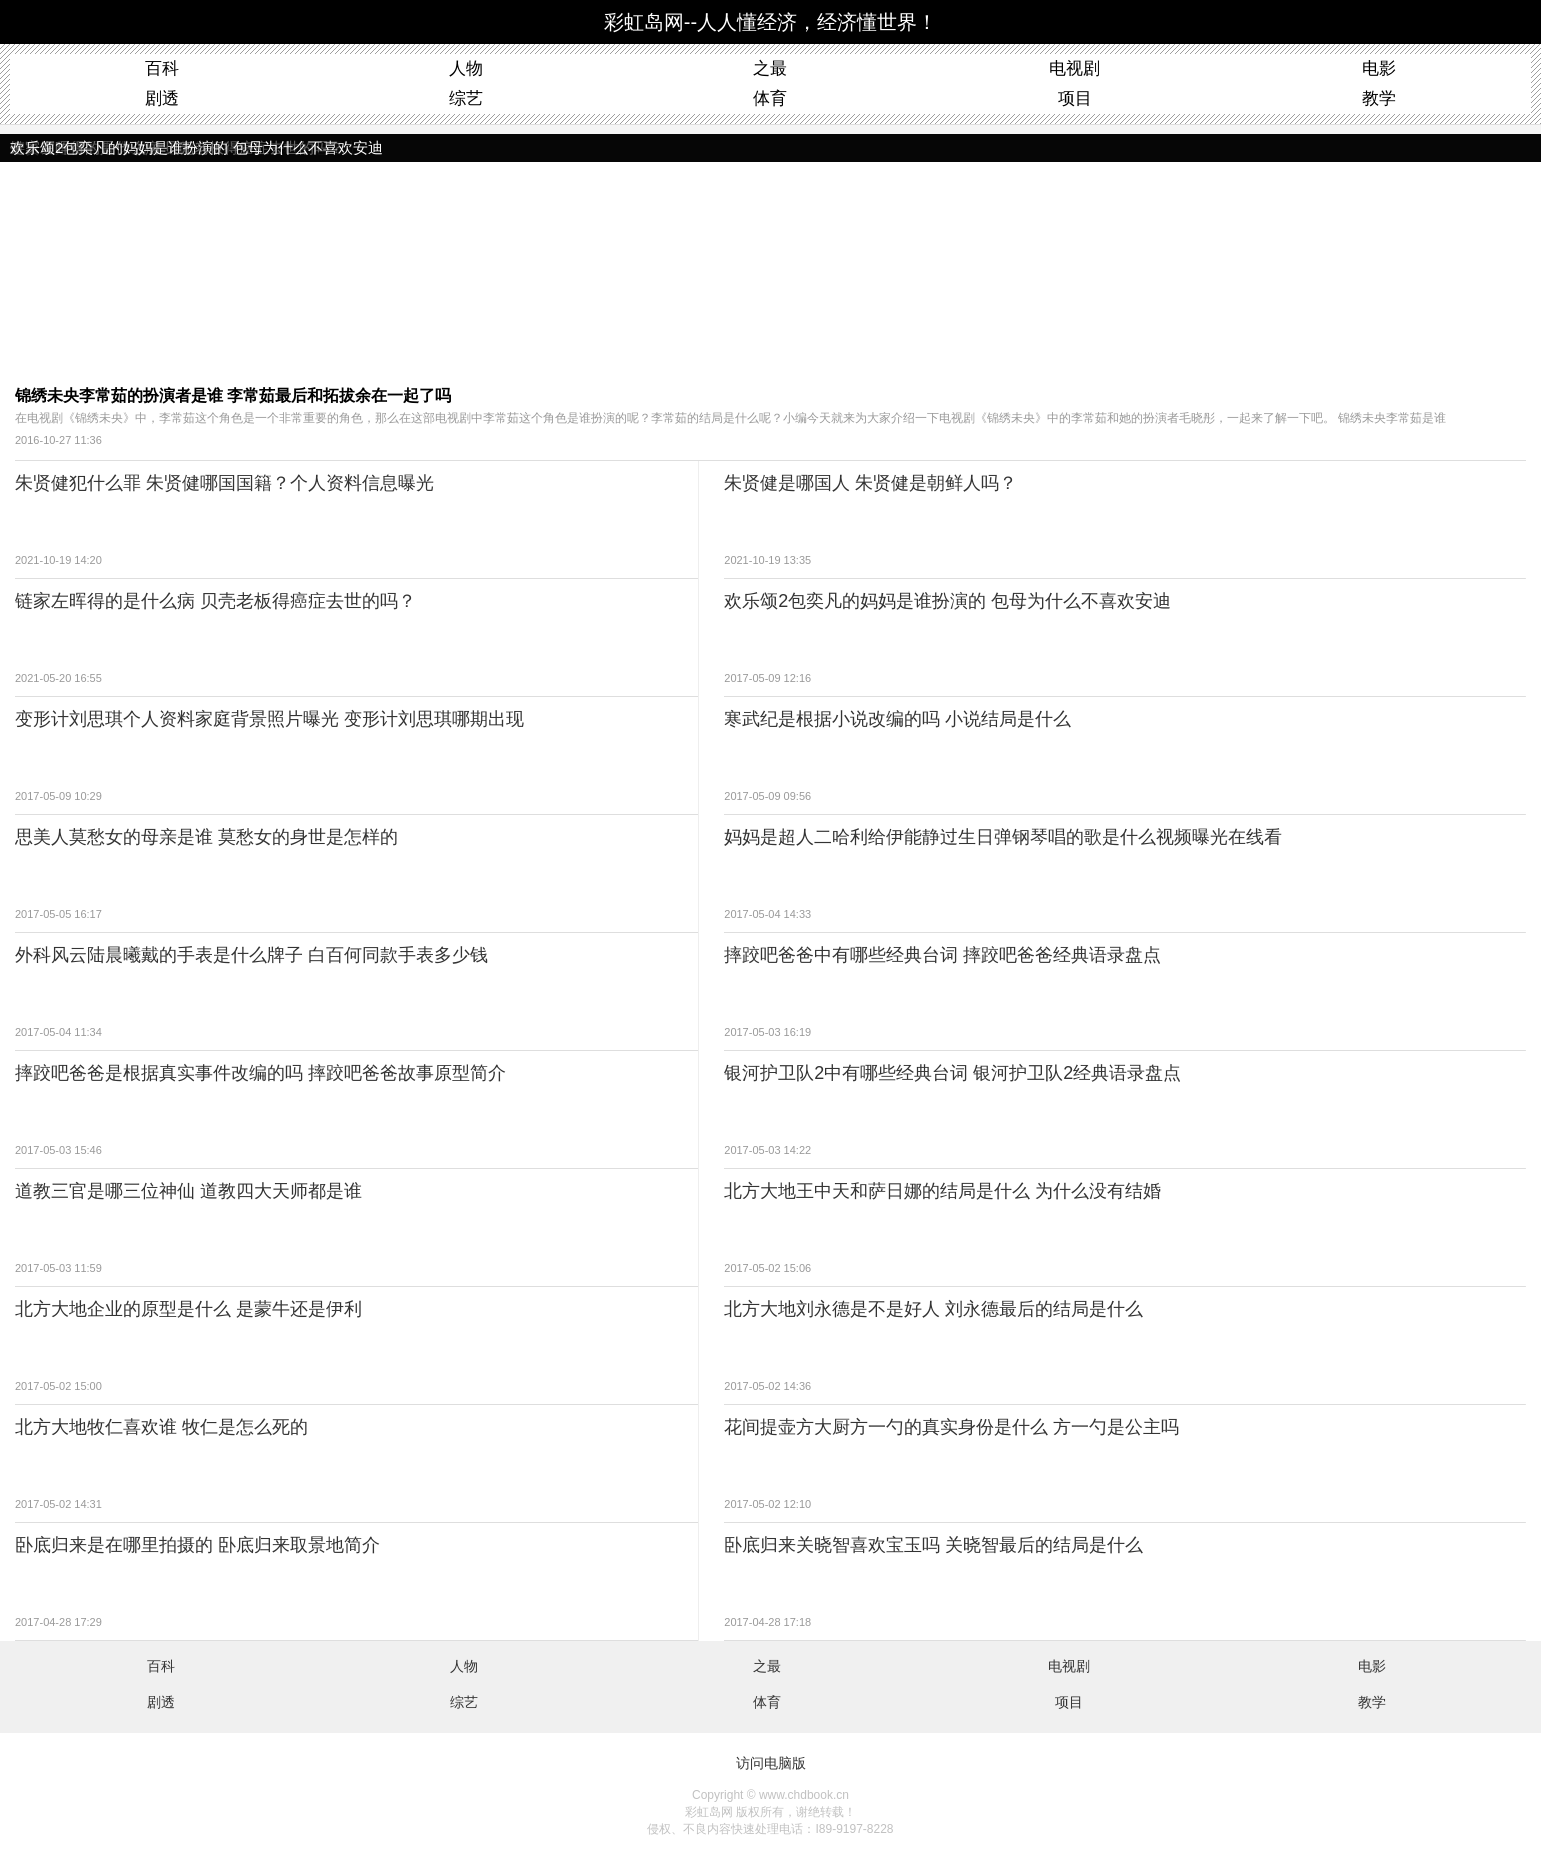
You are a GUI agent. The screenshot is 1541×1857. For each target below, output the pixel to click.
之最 (770, 68)
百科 (162, 68)
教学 (1379, 98)
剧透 (162, 98)
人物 (466, 68)
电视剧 (1074, 68)
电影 (1379, 68)
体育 (770, 98)
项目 (1075, 98)
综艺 (466, 98)
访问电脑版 (771, 1763)
